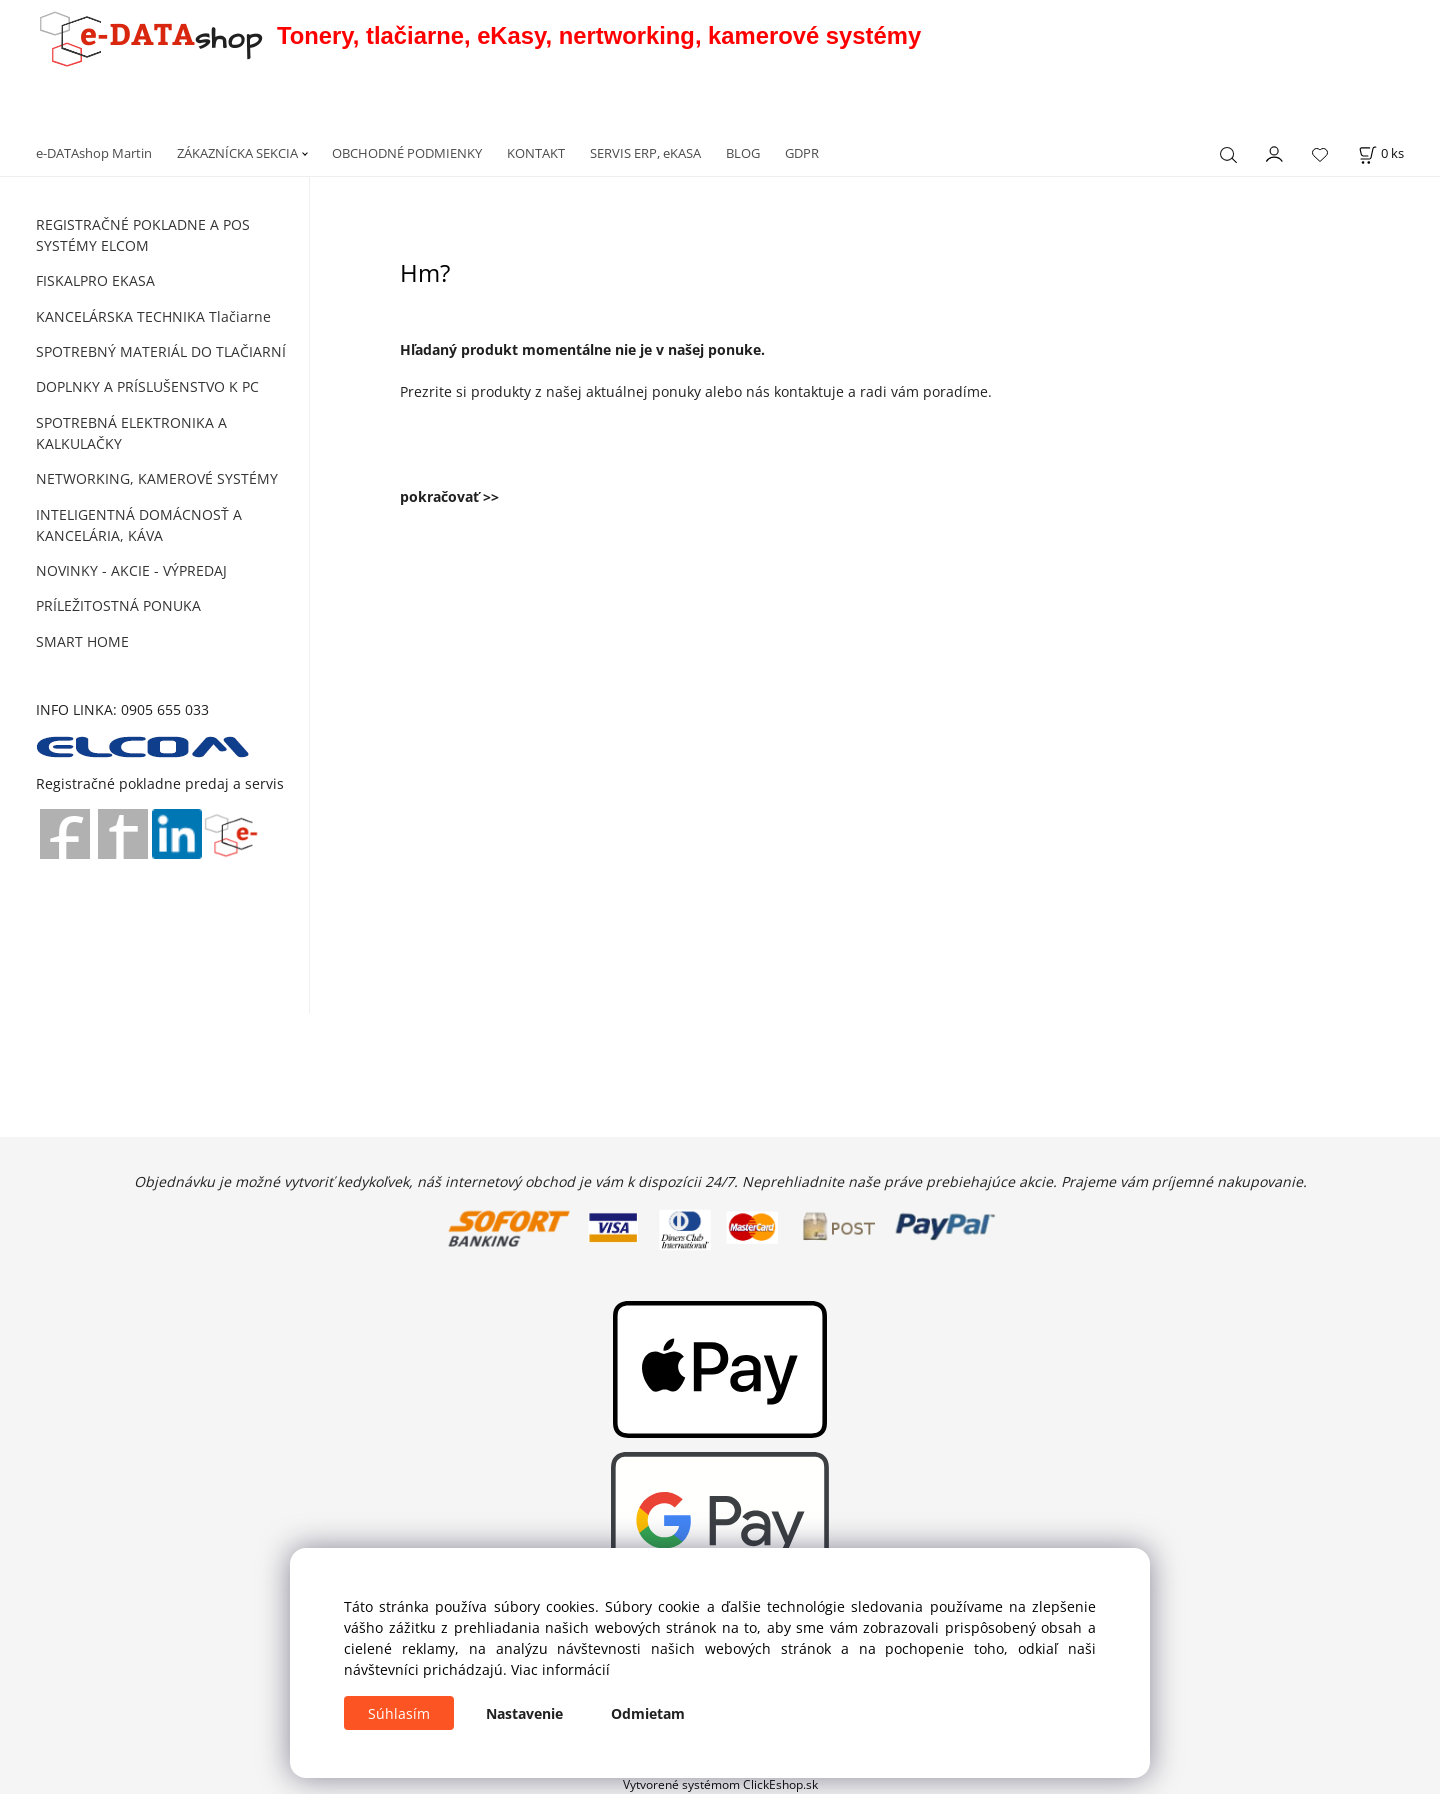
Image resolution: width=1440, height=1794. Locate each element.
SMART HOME (82, 641)
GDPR (802, 153)
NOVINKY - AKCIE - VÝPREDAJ (131, 570)
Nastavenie (524, 1713)
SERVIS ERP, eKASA (645, 153)
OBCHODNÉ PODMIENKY (407, 153)
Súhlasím (399, 1713)
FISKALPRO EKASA (95, 280)
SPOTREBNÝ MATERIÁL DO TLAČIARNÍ (161, 351)
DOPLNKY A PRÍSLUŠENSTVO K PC (147, 386)
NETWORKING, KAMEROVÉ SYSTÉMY (157, 478)
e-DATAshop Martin (94, 153)
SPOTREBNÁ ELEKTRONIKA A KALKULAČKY (131, 433)
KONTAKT (536, 153)
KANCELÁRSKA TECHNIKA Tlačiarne (153, 316)
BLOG (743, 153)
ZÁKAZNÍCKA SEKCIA (237, 153)
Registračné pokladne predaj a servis (160, 783)
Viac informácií (560, 1669)
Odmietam (648, 1713)
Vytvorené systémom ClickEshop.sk (720, 1784)
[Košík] (1381, 153)
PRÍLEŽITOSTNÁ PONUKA (118, 605)
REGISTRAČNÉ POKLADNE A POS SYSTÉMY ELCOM (143, 235)
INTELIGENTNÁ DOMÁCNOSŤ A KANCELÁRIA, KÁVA (139, 525)
